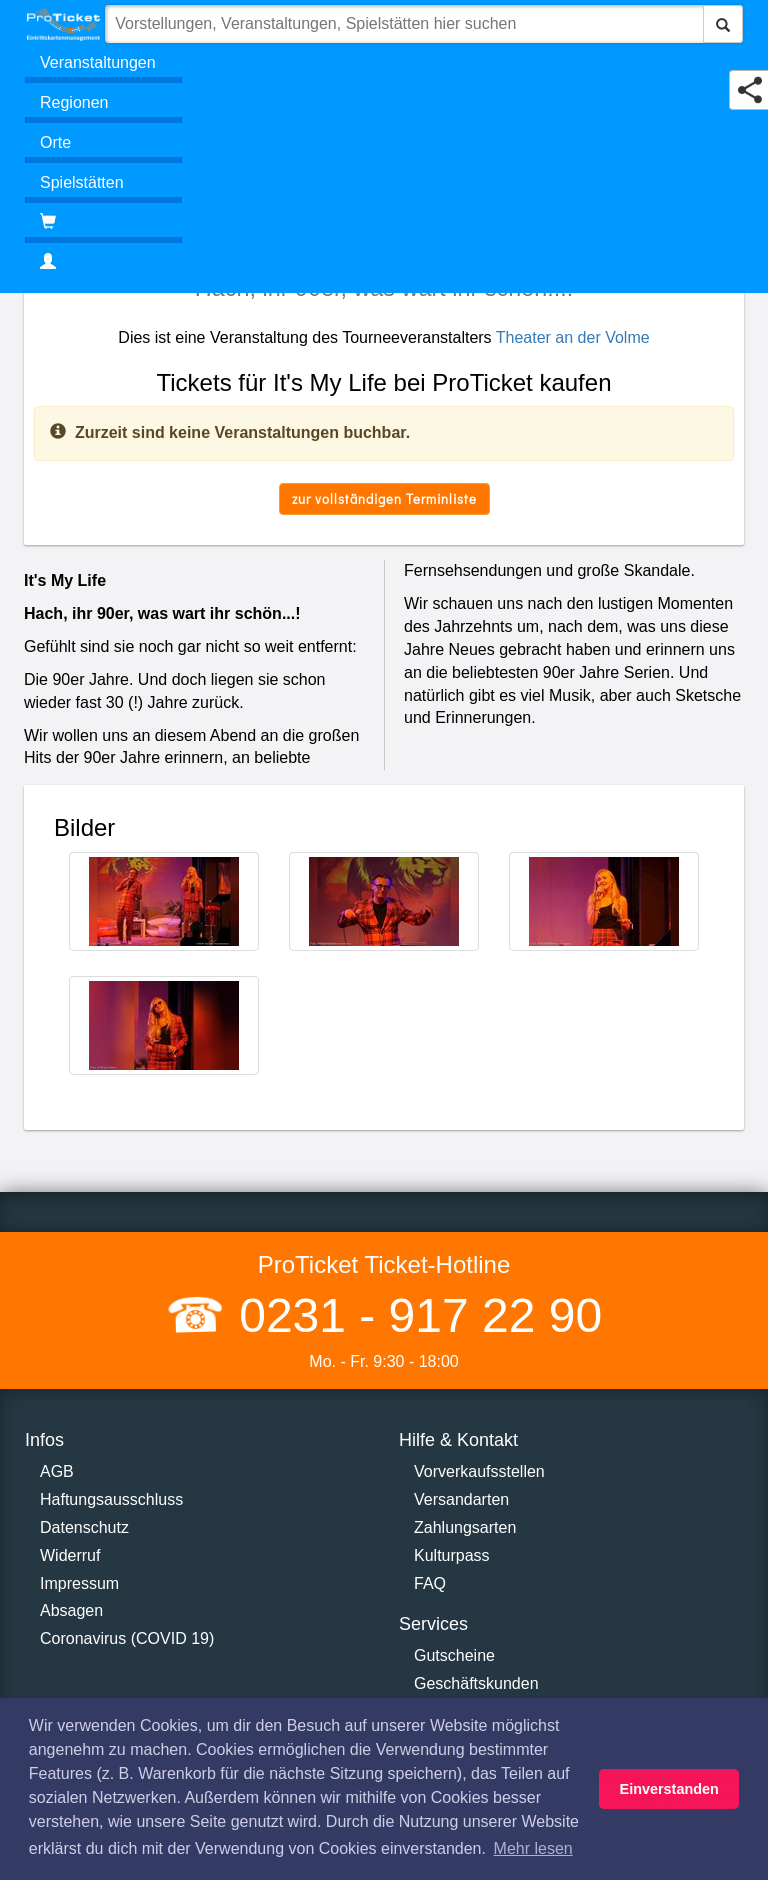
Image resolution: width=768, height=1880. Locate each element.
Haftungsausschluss (111, 1499)
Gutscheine (454, 1655)
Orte (55, 142)
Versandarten (461, 1499)
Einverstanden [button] (669, 1789)
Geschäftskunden (476, 1683)
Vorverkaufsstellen (479, 1471)
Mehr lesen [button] (533, 1848)
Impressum (79, 1583)
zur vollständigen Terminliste (384, 498)
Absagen (71, 1610)
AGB (57, 1471)
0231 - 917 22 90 (414, 1315)
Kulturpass (452, 1555)
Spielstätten (82, 182)
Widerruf (70, 1555)
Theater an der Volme (573, 337)
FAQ (430, 1583)
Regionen (74, 102)
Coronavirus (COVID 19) (127, 1638)
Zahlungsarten (465, 1527)
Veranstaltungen (98, 62)
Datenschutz (84, 1527)
